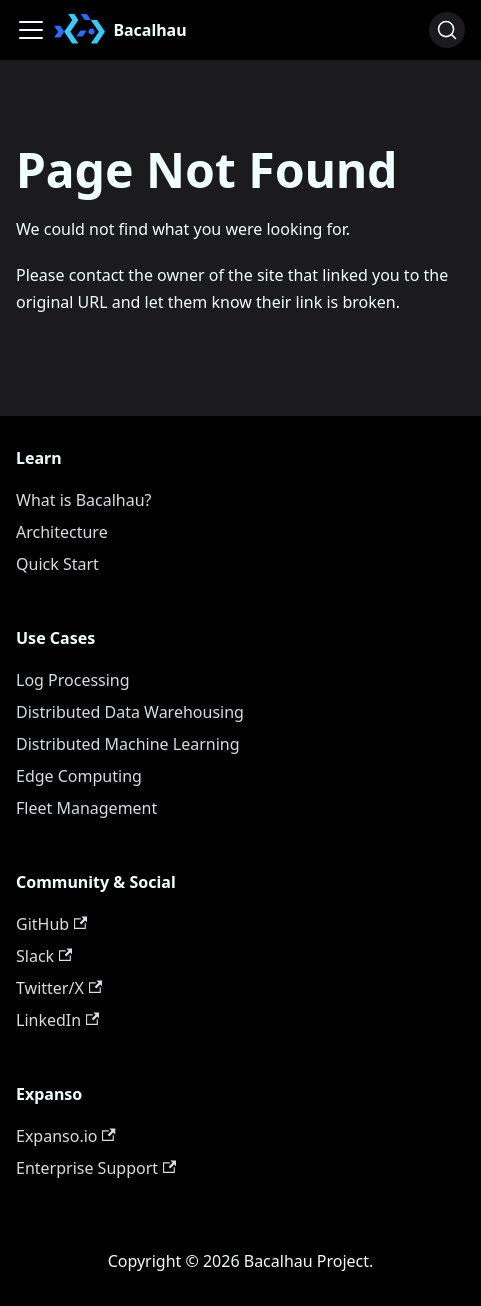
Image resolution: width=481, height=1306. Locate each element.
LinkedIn (57, 1020)
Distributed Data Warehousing (130, 712)
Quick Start (57, 564)
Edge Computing (79, 776)
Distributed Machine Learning (128, 744)
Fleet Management (86, 808)
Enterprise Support (96, 1168)
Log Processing (73, 680)
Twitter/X (59, 988)
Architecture (62, 532)
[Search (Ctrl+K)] (447, 30)
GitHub (51, 924)
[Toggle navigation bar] (31, 30)
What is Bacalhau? (84, 500)
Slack (44, 956)
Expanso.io (66, 1136)
